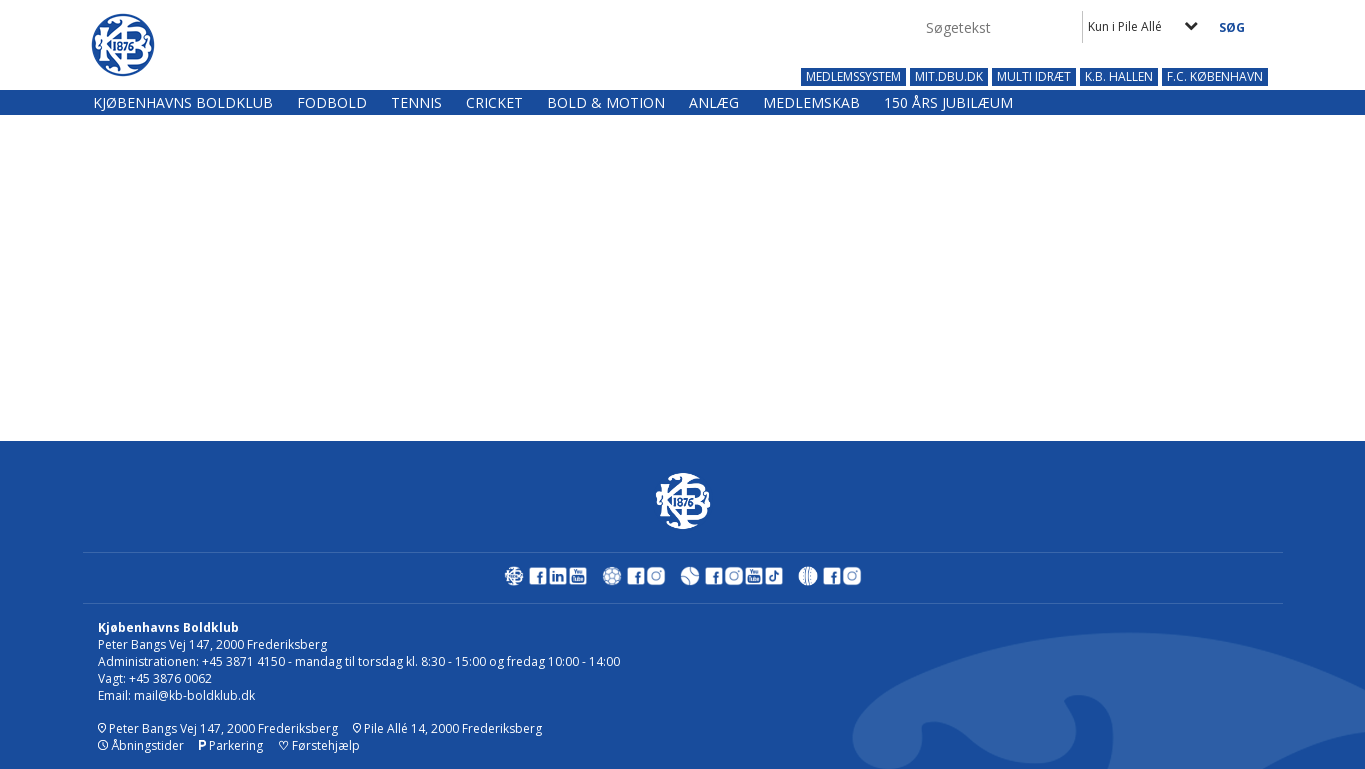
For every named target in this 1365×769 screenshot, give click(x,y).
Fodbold (332, 102)
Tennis (416, 102)
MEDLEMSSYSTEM (853, 77)
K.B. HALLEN (1119, 77)
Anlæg (714, 102)
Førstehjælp (319, 745)
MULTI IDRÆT (1034, 77)
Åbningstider (141, 745)
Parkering (231, 745)
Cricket (494, 102)
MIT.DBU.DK (949, 77)
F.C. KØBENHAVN (1215, 77)
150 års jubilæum (948, 102)
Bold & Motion (606, 102)
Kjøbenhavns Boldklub (183, 102)
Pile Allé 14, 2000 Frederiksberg (447, 728)
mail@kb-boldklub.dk (194, 695)
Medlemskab (811, 102)
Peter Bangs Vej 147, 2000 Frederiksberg (218, 728)
